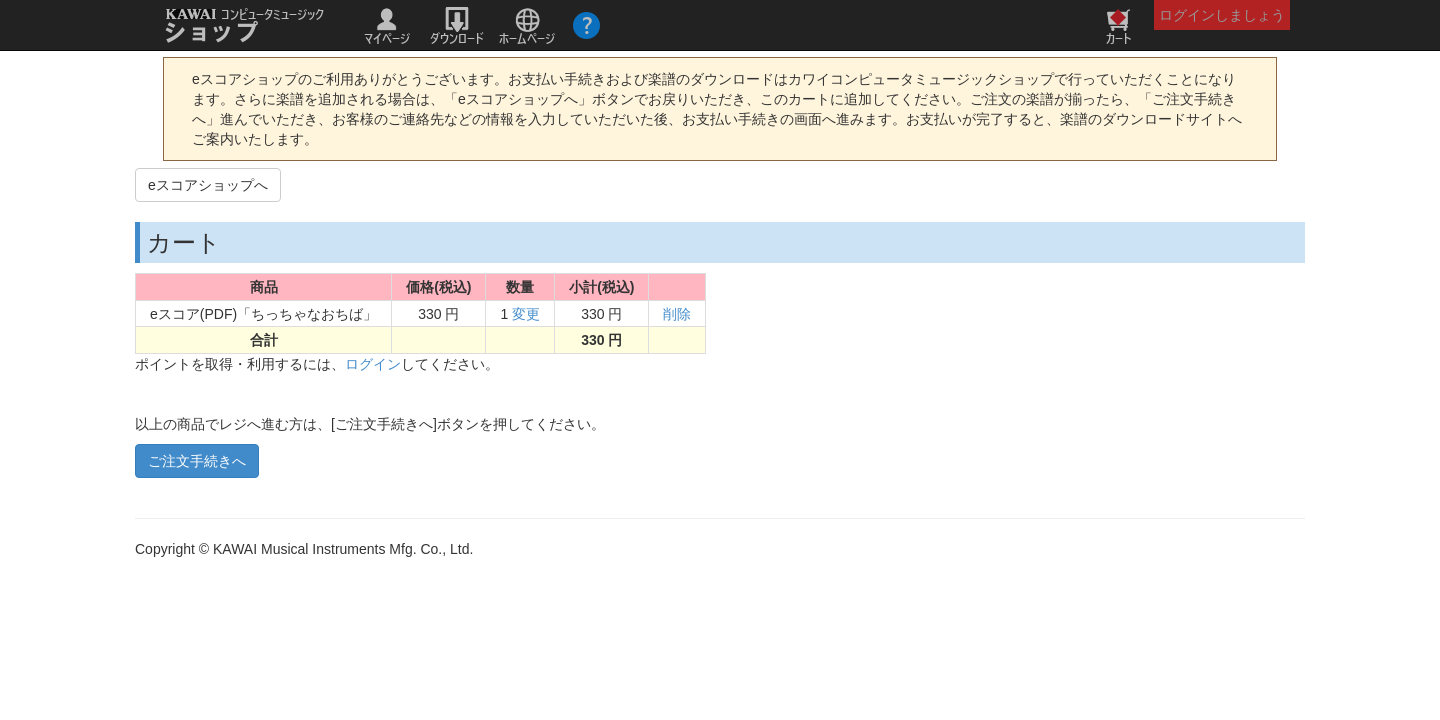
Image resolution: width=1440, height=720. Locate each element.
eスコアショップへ (208, 185)
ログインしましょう (1222, 15)
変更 (526, 314)
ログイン (373, 364)
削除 (677, 314)
